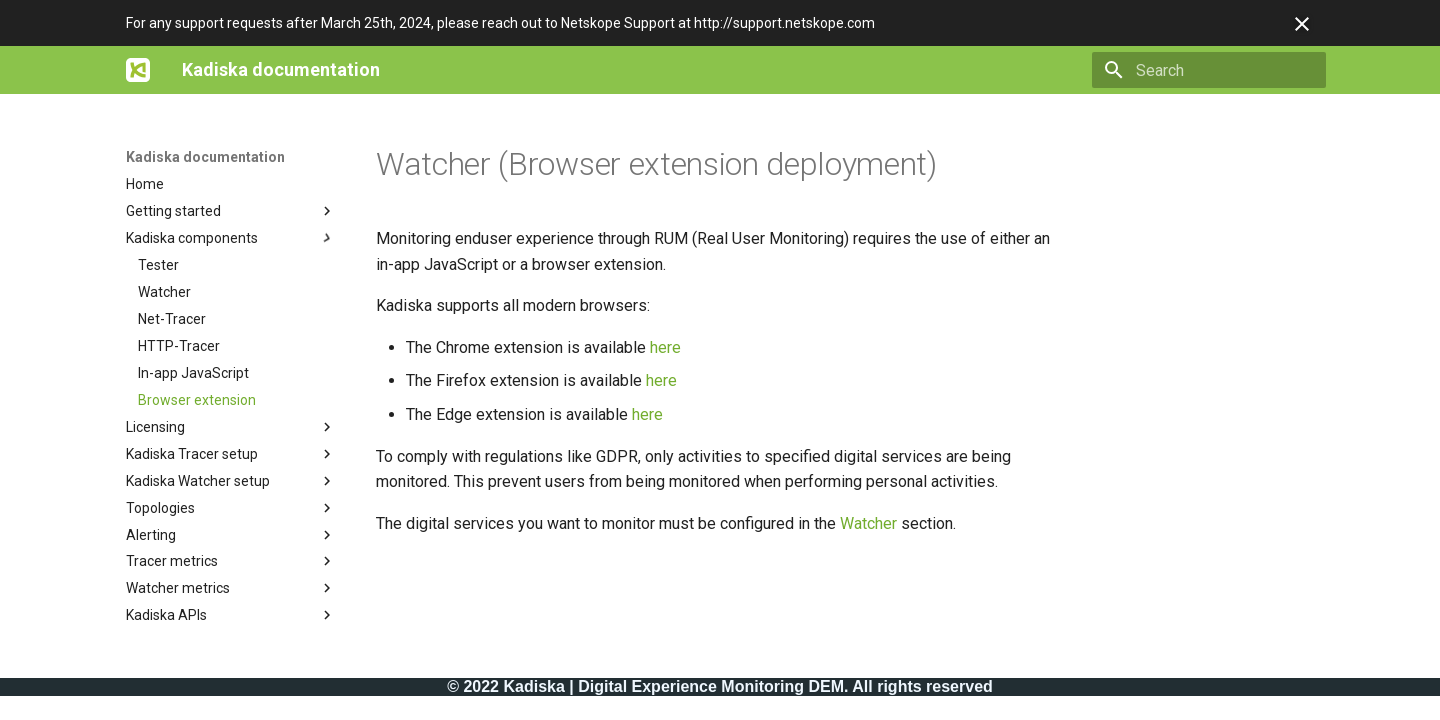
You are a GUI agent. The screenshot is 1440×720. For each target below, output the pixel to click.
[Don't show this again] (1302, 24)
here (665, 347)
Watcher (868, 523)
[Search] (1209, 70)
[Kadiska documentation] (138, 70)
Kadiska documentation (205, 157)
